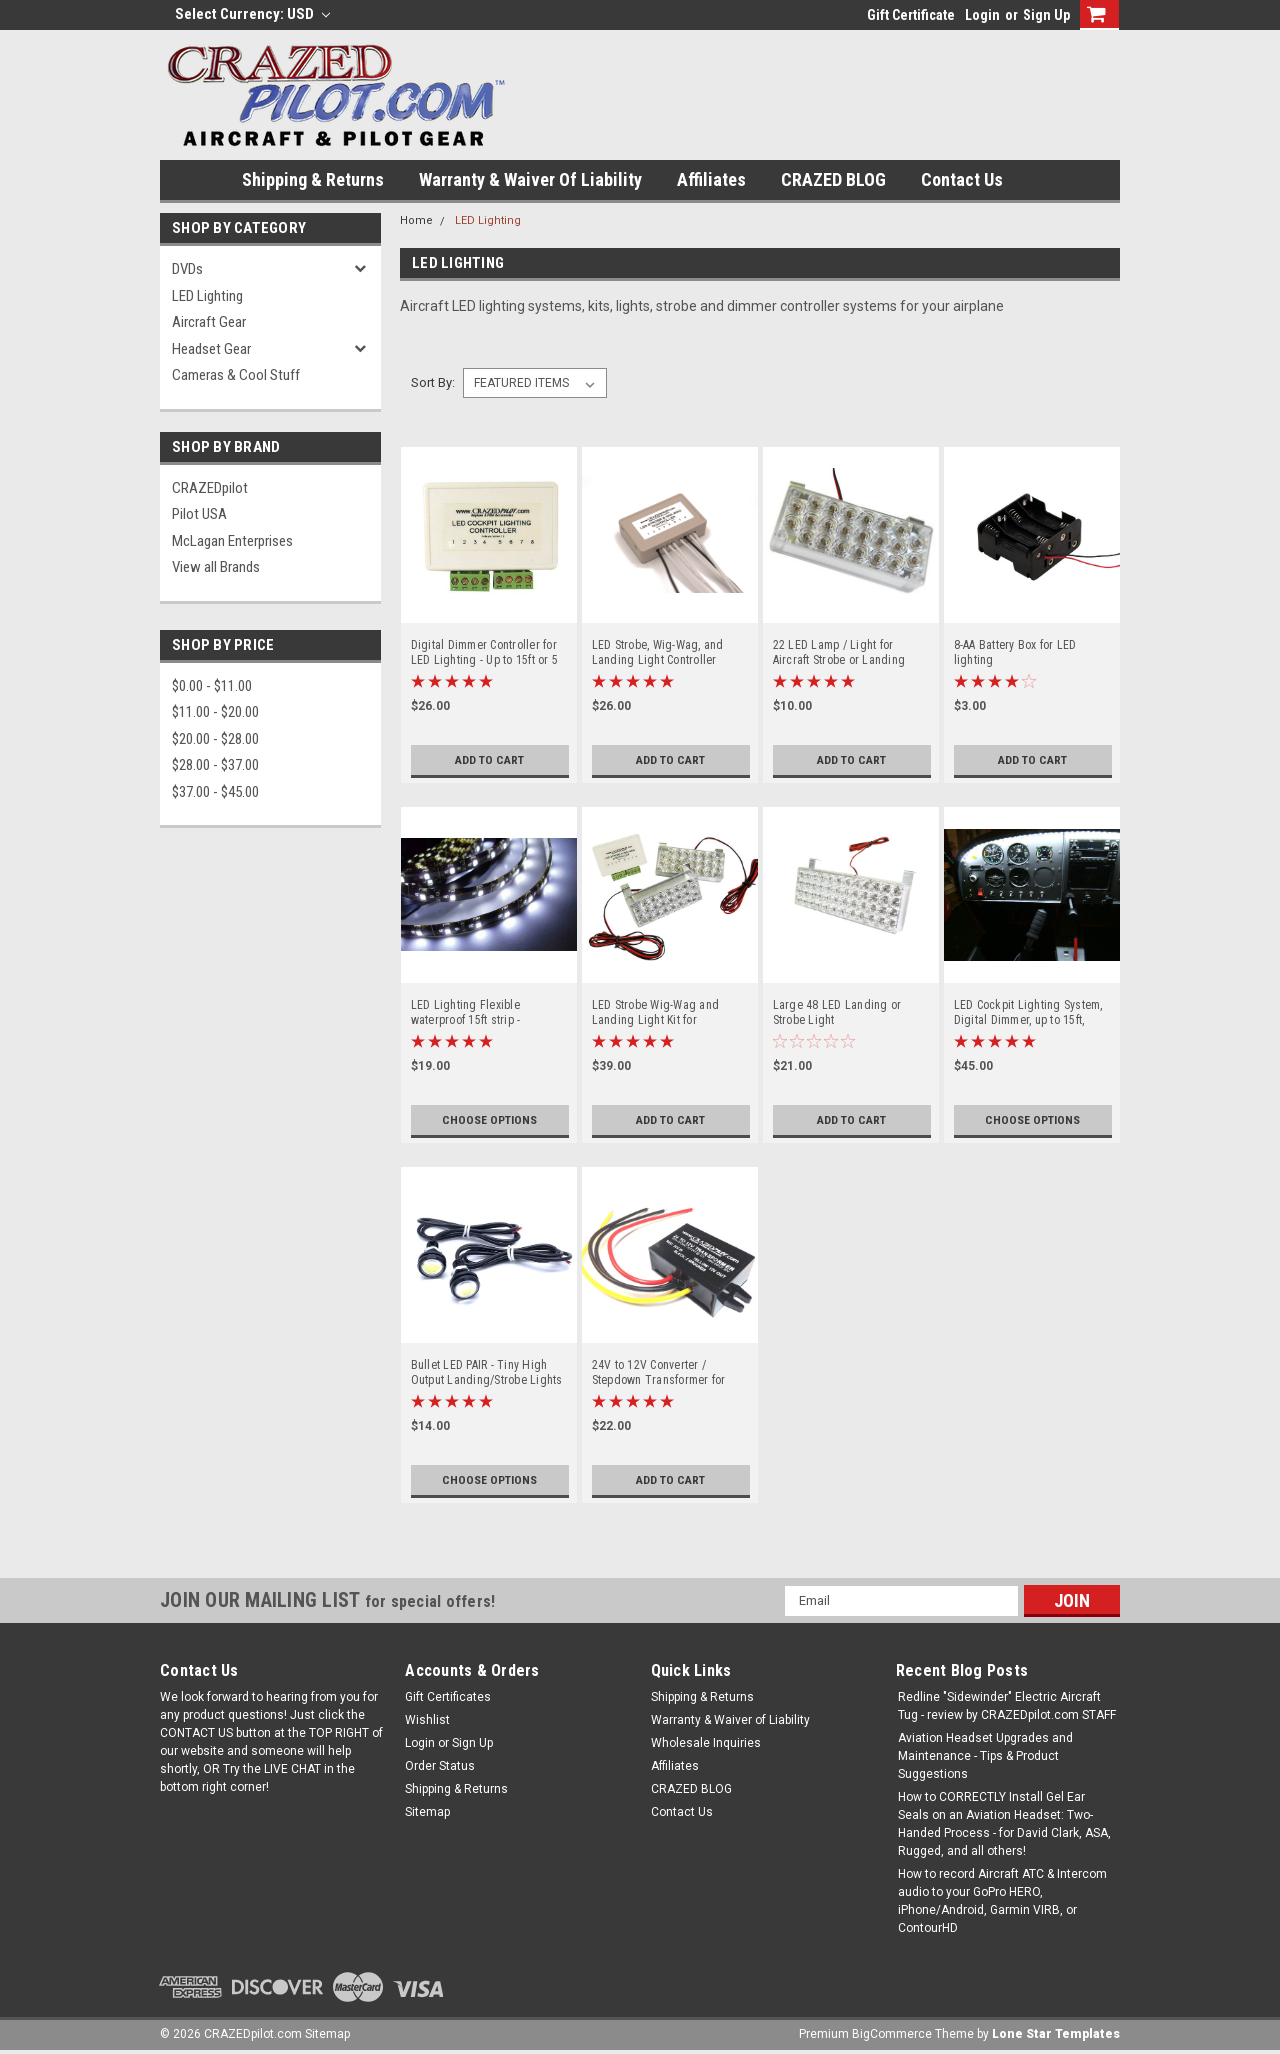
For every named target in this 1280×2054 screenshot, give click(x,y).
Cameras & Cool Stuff (236, 375)
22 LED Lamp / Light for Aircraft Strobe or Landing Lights (839, 653)
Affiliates (711, 179)
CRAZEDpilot (210, 488)
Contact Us (962, 179)
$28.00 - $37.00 (215, 765)
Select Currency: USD (252, 14)
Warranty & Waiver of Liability (530, 179)
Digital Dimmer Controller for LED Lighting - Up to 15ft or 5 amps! (485, 653)
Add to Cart (489, 760)
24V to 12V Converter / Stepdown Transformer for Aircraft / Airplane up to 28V (662, 1373)
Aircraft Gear (209, 322)
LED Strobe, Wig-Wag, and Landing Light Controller (658, 652)
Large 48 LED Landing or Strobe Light (837, 1012)
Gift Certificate (911, 15)
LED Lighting (207, 296)
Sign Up (1046, 15)
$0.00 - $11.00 (212, 686)
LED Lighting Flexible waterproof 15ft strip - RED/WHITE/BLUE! (466, 1013)
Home (416, 220)
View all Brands (216, 567)
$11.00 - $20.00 (215, 712)
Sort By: (433, 382)
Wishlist (427, 1720)
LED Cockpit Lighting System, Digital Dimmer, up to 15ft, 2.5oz (1028, 1013)
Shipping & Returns (313, 179)
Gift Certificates (448, 1697)
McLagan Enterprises (232, 541)
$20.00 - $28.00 (215, 739)
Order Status (440, 1766)
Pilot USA (199, 514)
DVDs (187, 269)
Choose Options (490, 1120)
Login (982, 15)
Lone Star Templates (1056, 2034)
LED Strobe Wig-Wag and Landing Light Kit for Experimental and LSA (656, 1013)
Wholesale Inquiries (706, 1743)
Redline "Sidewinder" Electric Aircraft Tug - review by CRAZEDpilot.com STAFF (1007, 1706)
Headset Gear (211, 349)
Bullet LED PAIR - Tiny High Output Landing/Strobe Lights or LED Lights (487, 1373)
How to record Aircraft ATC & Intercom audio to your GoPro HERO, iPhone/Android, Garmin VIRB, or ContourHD (1002, 1901)
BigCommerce (892, 2034)
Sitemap (427, 1812)
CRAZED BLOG (833, 179)
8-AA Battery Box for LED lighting (1015, 652)
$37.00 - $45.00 (215, 792)
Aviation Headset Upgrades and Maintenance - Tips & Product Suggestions (985, 1756)
